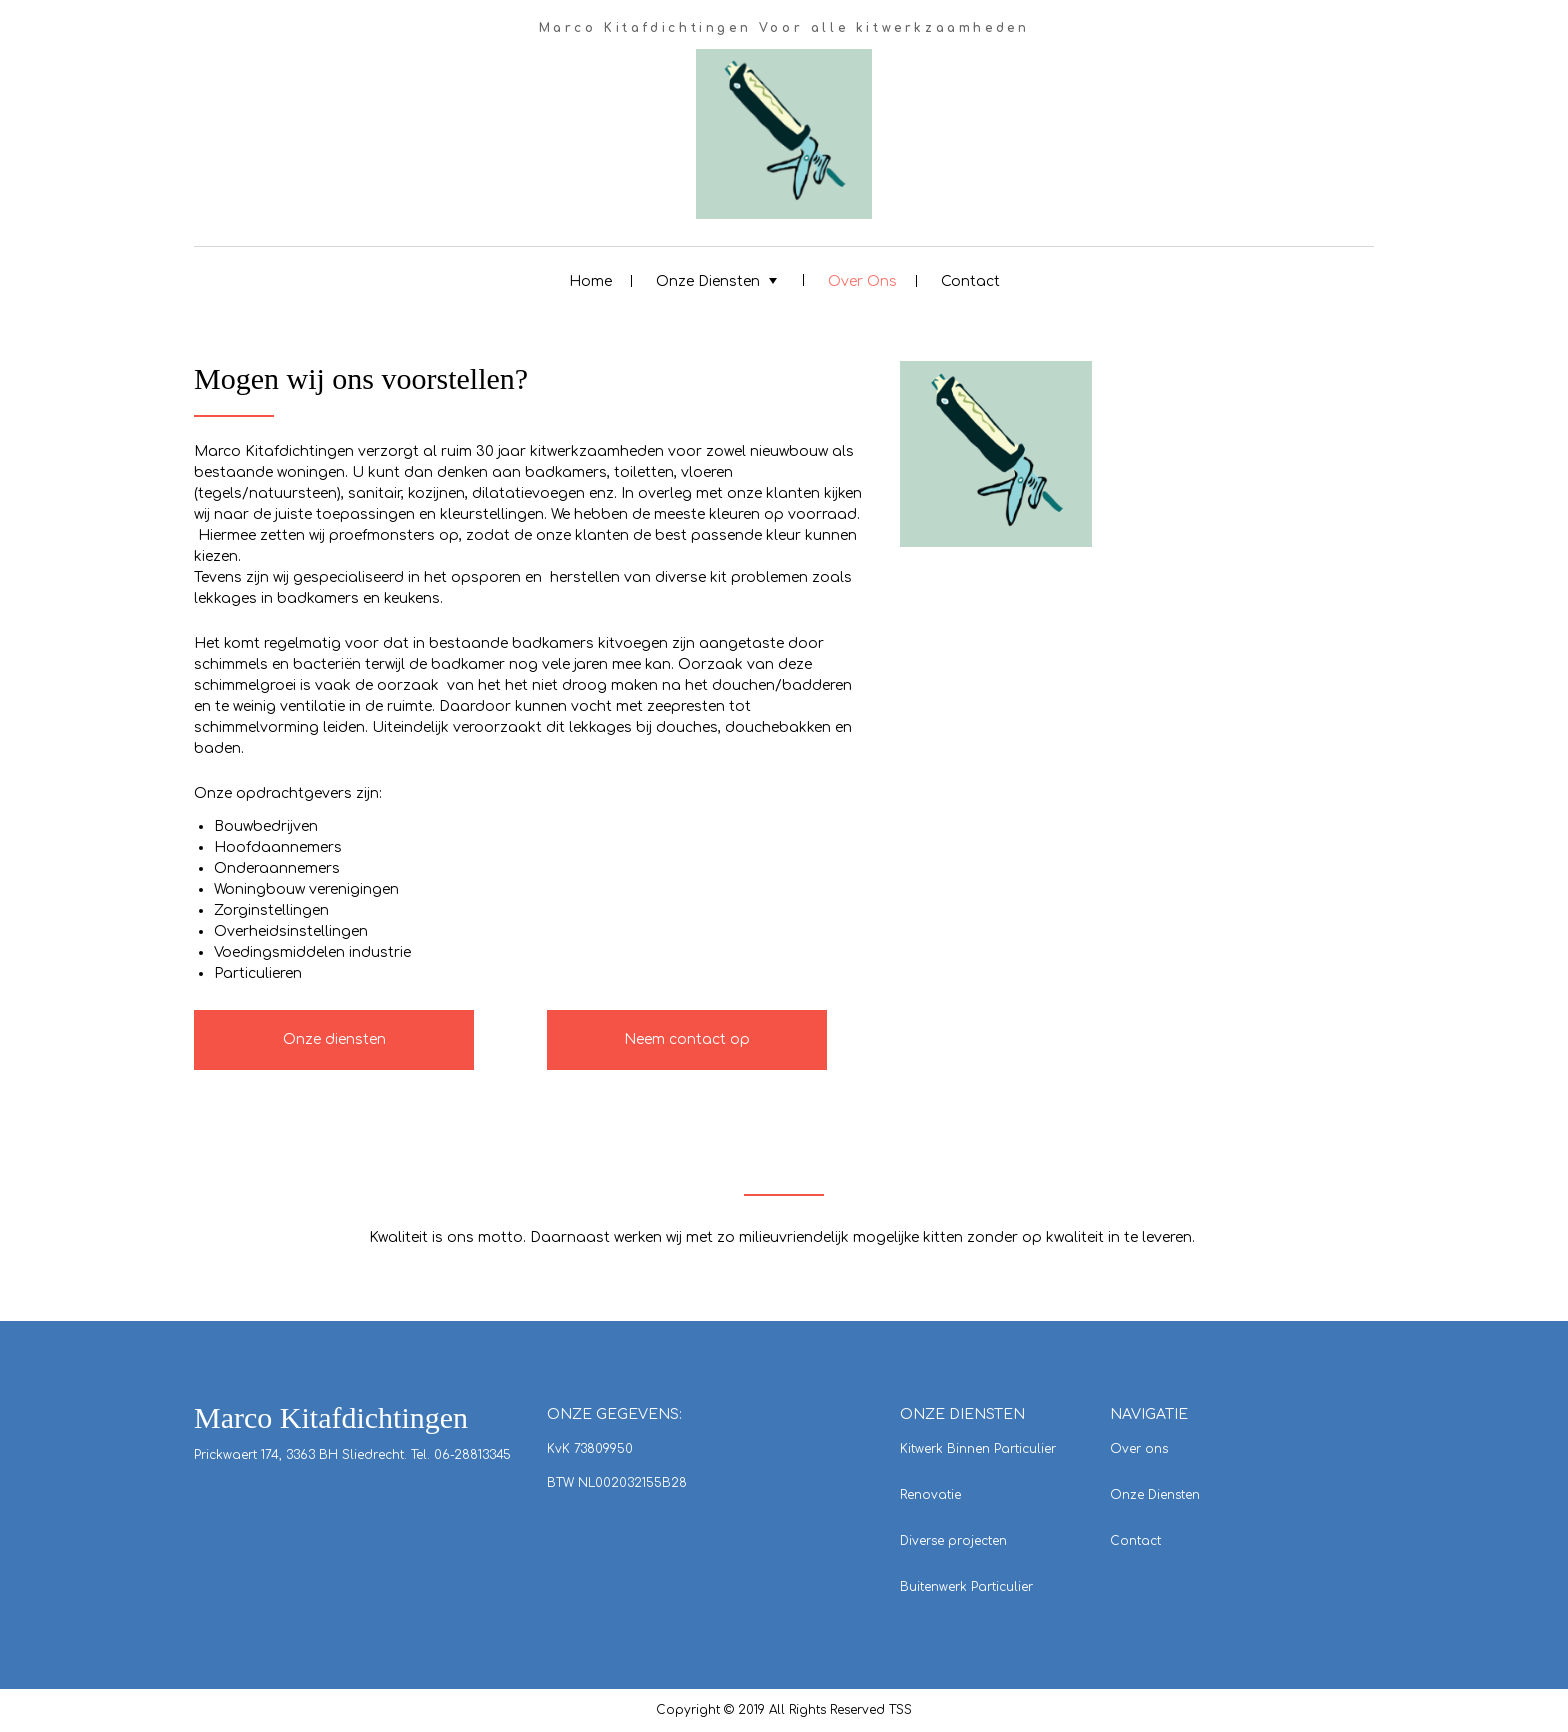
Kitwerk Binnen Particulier (978, 1449)
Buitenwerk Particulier (966, 1587)
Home (590, 281)
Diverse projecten (953, 1541)
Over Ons (862, 281)
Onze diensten (334, 1039)
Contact (970, 281)
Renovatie (930, 1495)
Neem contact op (687, 1039)
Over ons (1139, 1449)
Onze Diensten (708, 281)
